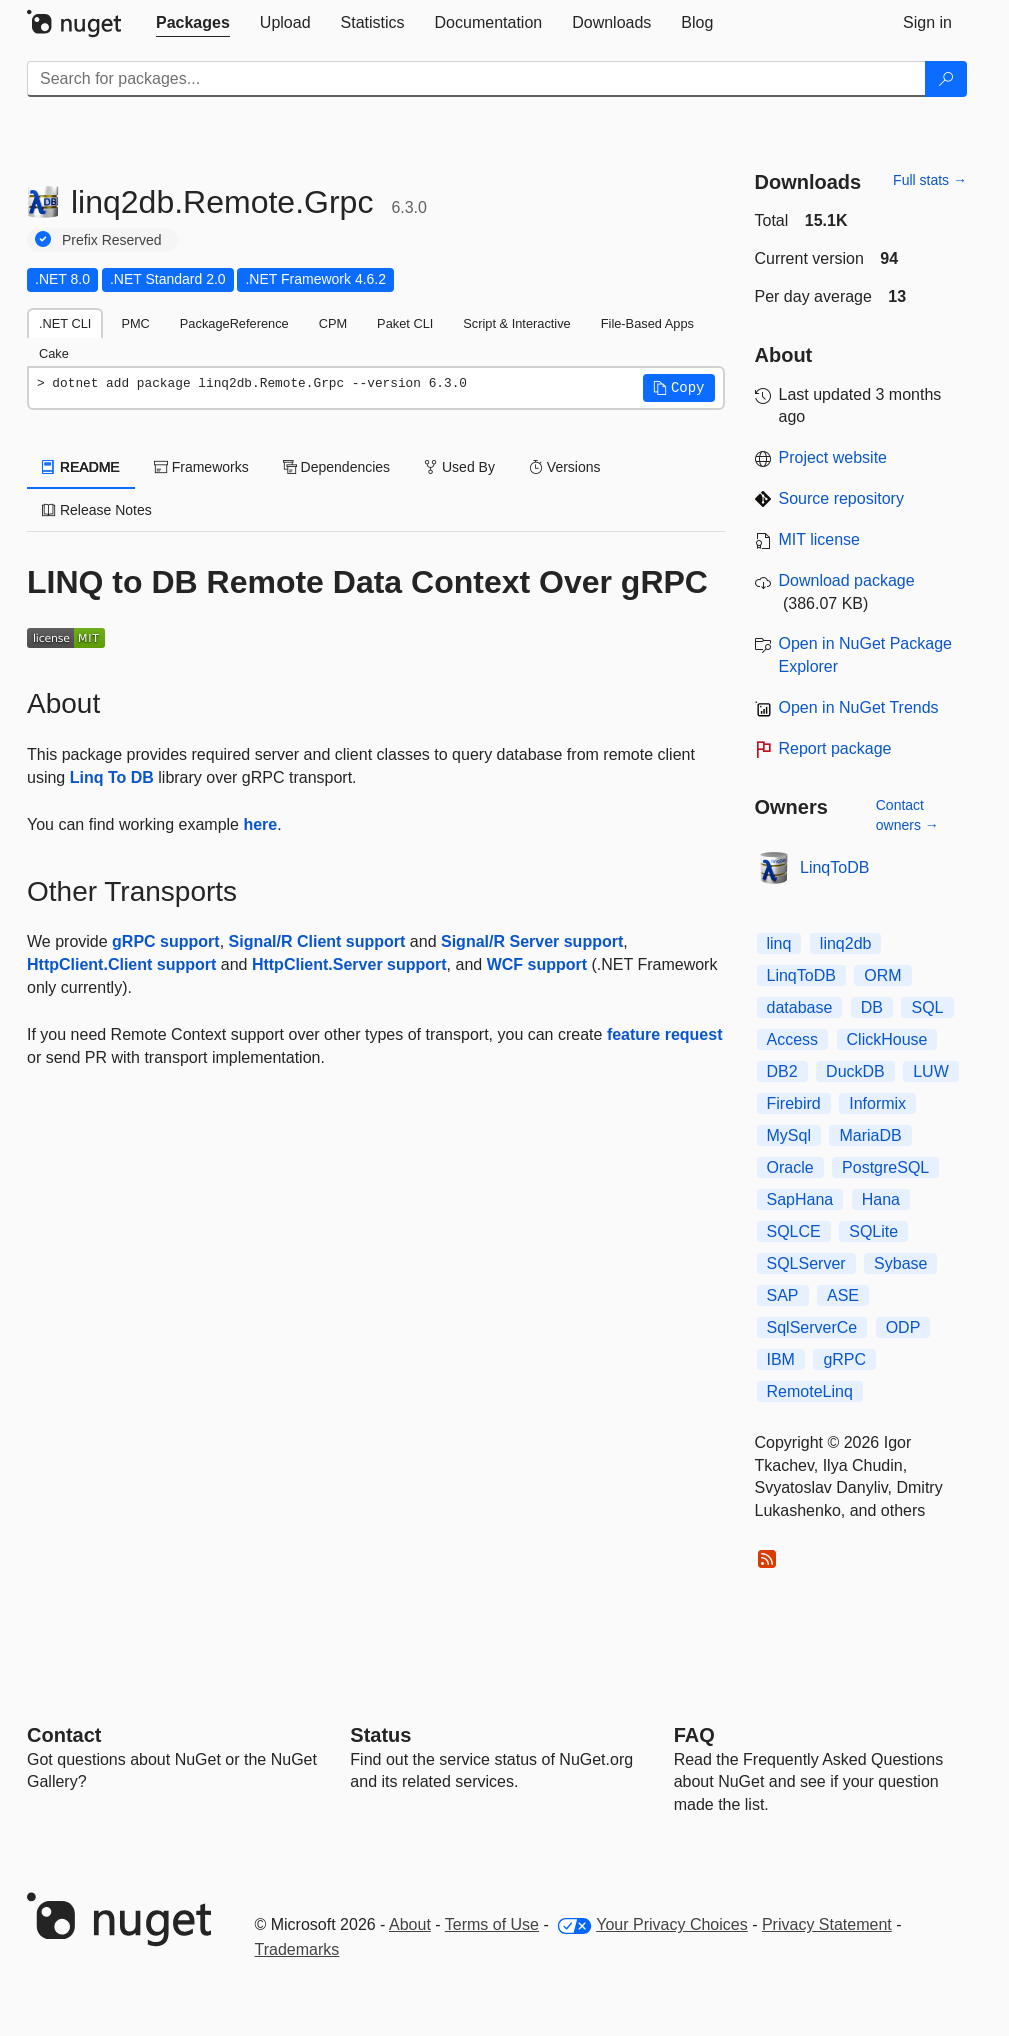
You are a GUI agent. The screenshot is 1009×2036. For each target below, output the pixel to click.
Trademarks (297, 1949)
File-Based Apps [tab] (647, 323)
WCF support (537, 964)
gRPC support (166, 941)
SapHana (800, 1199)
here (260, 824)
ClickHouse (887, 1039)
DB (872, 1007)
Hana (881, 1199)
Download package (847, 580)
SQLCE (794, 1231)
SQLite (873, 1231)
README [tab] (81, 467)
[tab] (193, 23)
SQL (927, 1007)
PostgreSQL (885, 1167)
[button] (679, 388)
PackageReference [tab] (234, 323)
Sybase (900, 1263)
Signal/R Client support (317, 941)
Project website (833, 457)
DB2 (782, 1071)
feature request (665, 1034)
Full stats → (930, 180)
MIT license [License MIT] (820, 539)
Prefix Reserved (112, 240)
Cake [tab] (54, 353)
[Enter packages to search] (476, 79)
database (800, 1007)
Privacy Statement (827, 1924)
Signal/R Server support (532, 941)
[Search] (946, 79)
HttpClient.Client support (121, 964)
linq (779, 943)
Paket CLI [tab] (405, 323)
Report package (835, 748)
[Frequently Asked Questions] (694, 1735)
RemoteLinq (810, 1391)
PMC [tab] (135, 323)
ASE (843, 1295)
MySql (789, 1135)
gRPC (844, 1359)
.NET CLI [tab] (65, 323)
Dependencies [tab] (336, 467)
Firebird (794, 1103)
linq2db (846, 943)
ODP (903, 1327)
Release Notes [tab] (97, 510)
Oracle (790, 1167)
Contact (64, 1735)
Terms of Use (492, 1924)
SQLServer (806, 1263)
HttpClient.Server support (349, 964)
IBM (781, 1359)
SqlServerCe (812, 1327)
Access (793, 1039)
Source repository (841, 498)
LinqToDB (834, 867)
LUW (931, 1071)
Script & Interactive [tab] (516, 323)
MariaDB (870, 1135)
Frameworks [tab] (201, 467)
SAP (783, 1295)
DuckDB (855, 1071)
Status (380, 1735)
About (410, 1924)
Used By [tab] (459, 467)
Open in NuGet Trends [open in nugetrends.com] (859, 707)
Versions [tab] (565, 467)
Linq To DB (112, 777)
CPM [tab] (333, 323)
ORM (882, 975)
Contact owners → (907, 815)
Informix (877, 1103)
